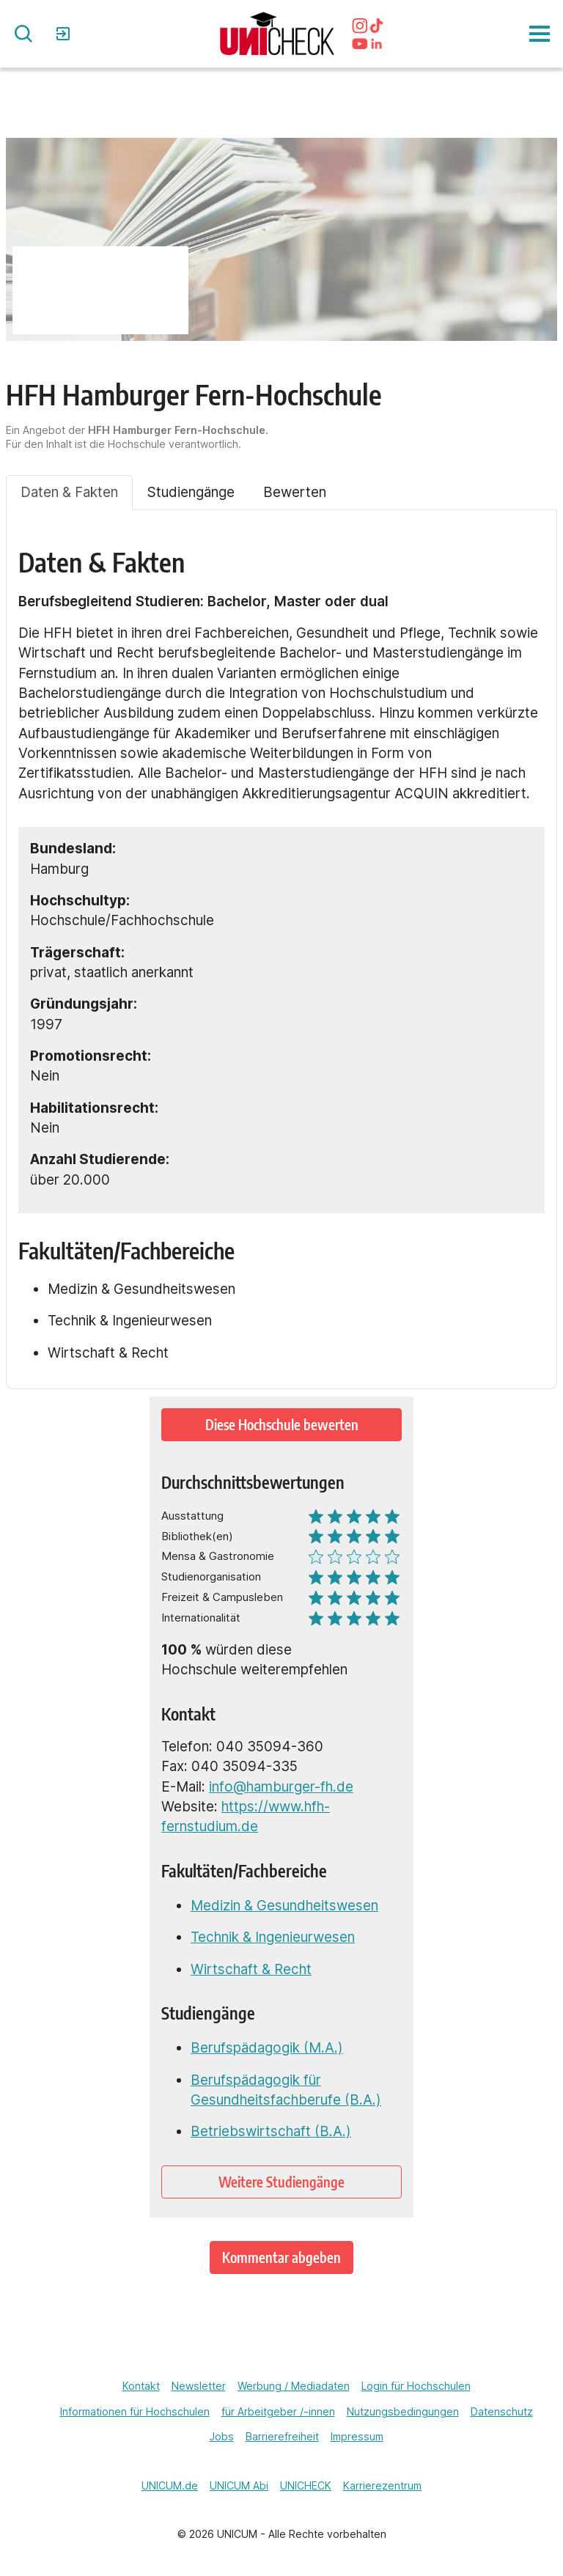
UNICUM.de (169, 2485)
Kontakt (141, 2386)
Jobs (222, 2436)
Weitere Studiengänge (281, 2182)
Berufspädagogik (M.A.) (267, 2047)
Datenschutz (502, 2411)
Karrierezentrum (382, 2485)
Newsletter (199, 2386)
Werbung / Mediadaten (294, 2386)
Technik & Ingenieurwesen (273, 1937)
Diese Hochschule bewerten (281, 1424)
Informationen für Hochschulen (135, 2411)
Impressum (357, 2436)
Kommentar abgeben (281, 2257)
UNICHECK (305, 2485)
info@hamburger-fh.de (281, 1786)
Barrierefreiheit (282, 2436)
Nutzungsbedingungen (403, 2411)
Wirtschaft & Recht (251, 1969)
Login (65, 34)
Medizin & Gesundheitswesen (284, 1905)
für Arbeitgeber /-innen (278, 2411)
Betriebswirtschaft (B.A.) (271, 2131)
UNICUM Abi (239, 2485)
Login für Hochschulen (416, 2386)
